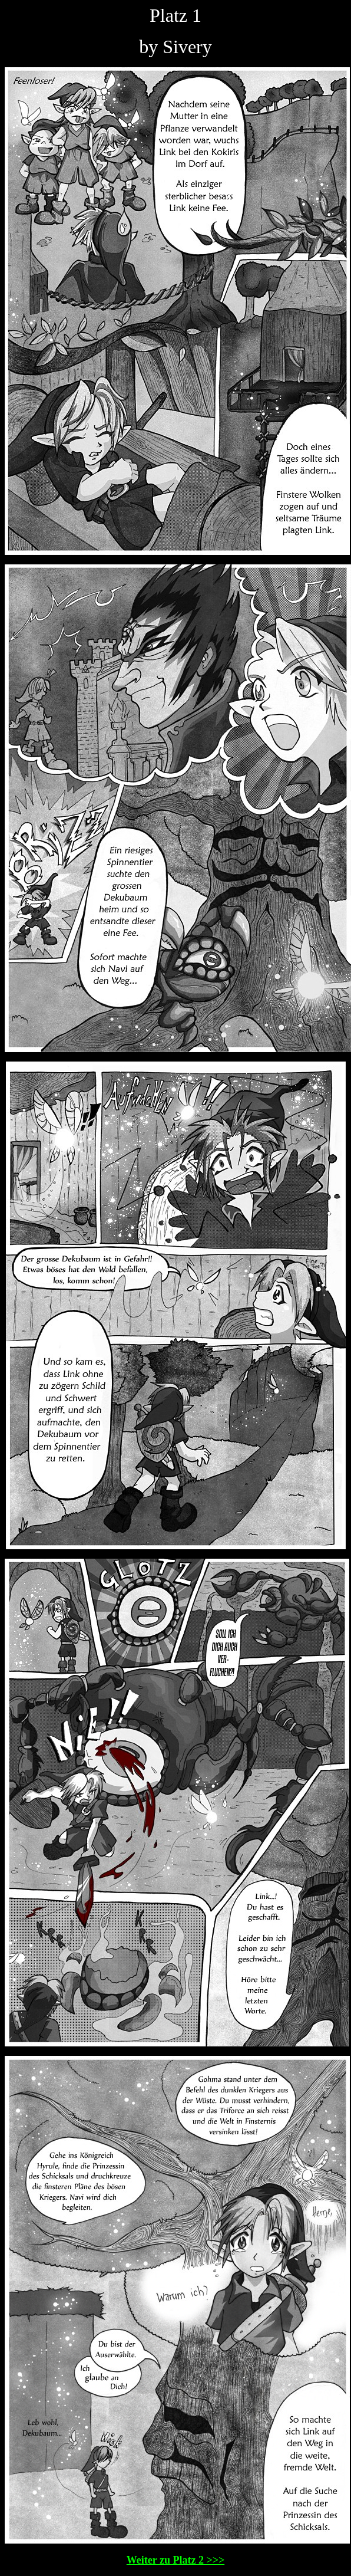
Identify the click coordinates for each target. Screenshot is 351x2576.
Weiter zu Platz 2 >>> (175, 2560)
